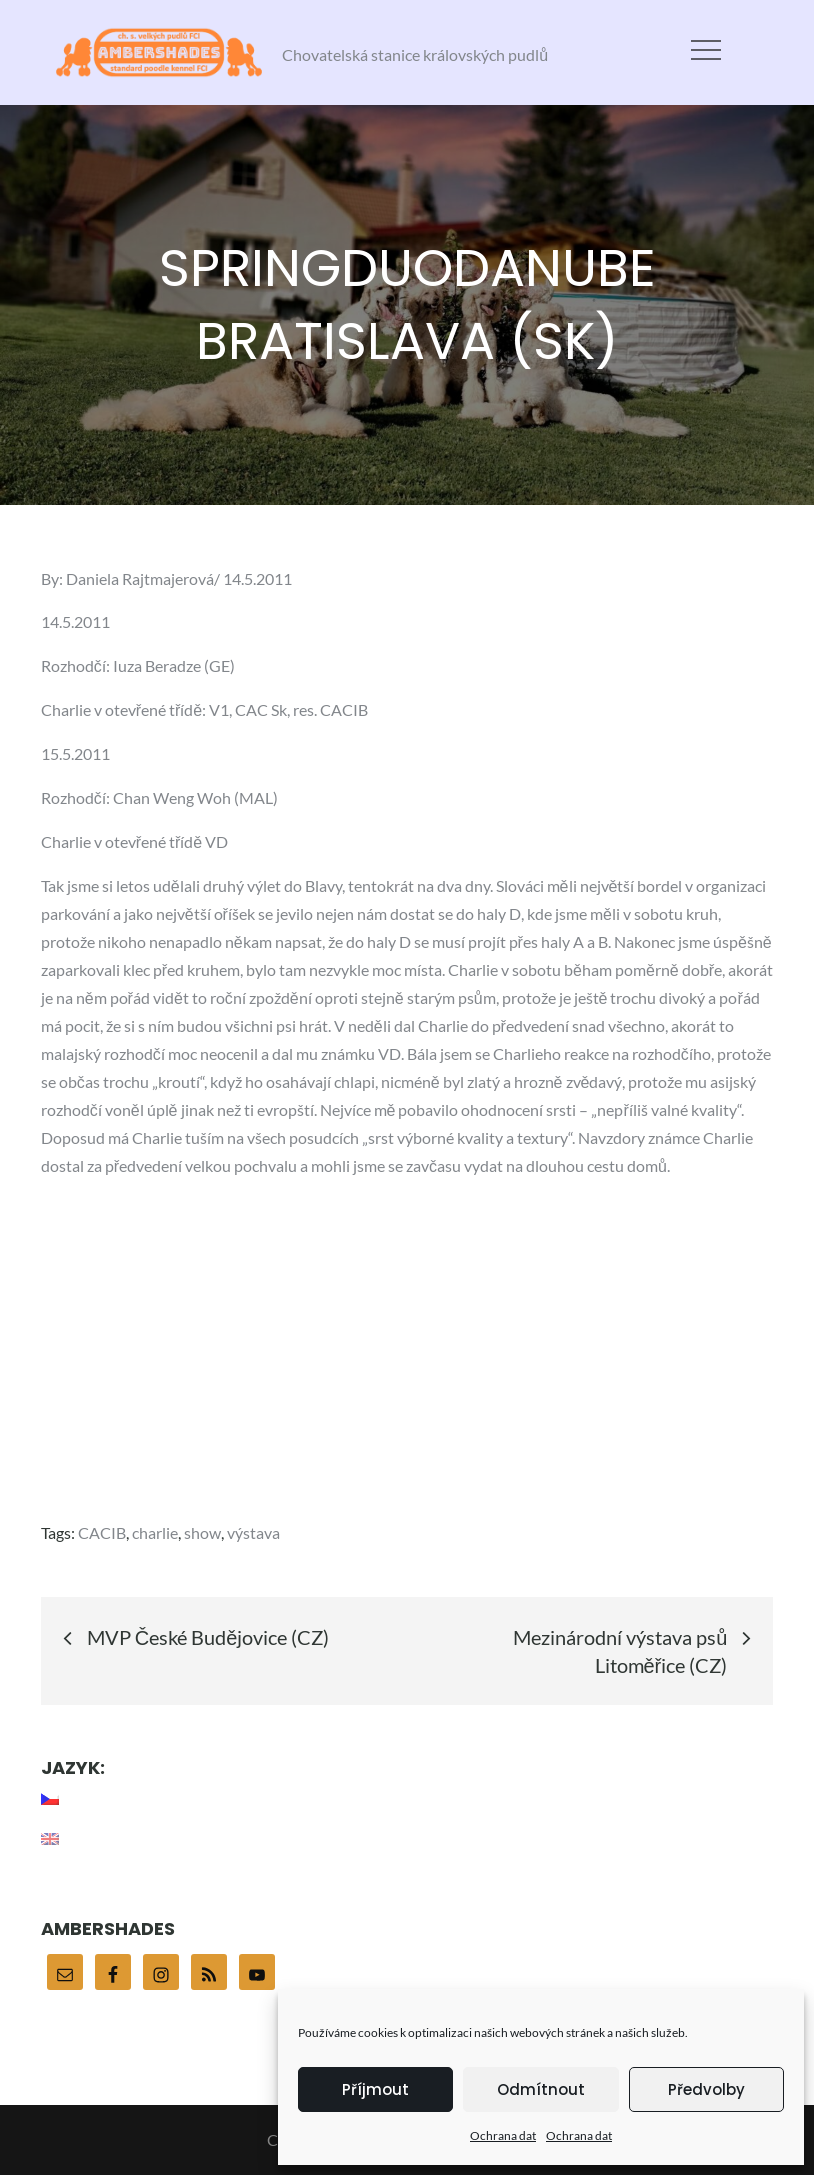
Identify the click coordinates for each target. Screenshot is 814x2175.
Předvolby (706, 2089)
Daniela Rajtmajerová (140, 578)
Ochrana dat (503, 2135)
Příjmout (375, 2089)
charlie (155, 1532)
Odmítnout (541, 2089)
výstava (253, 1532)
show (202, 1532)
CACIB (102, 1532)
